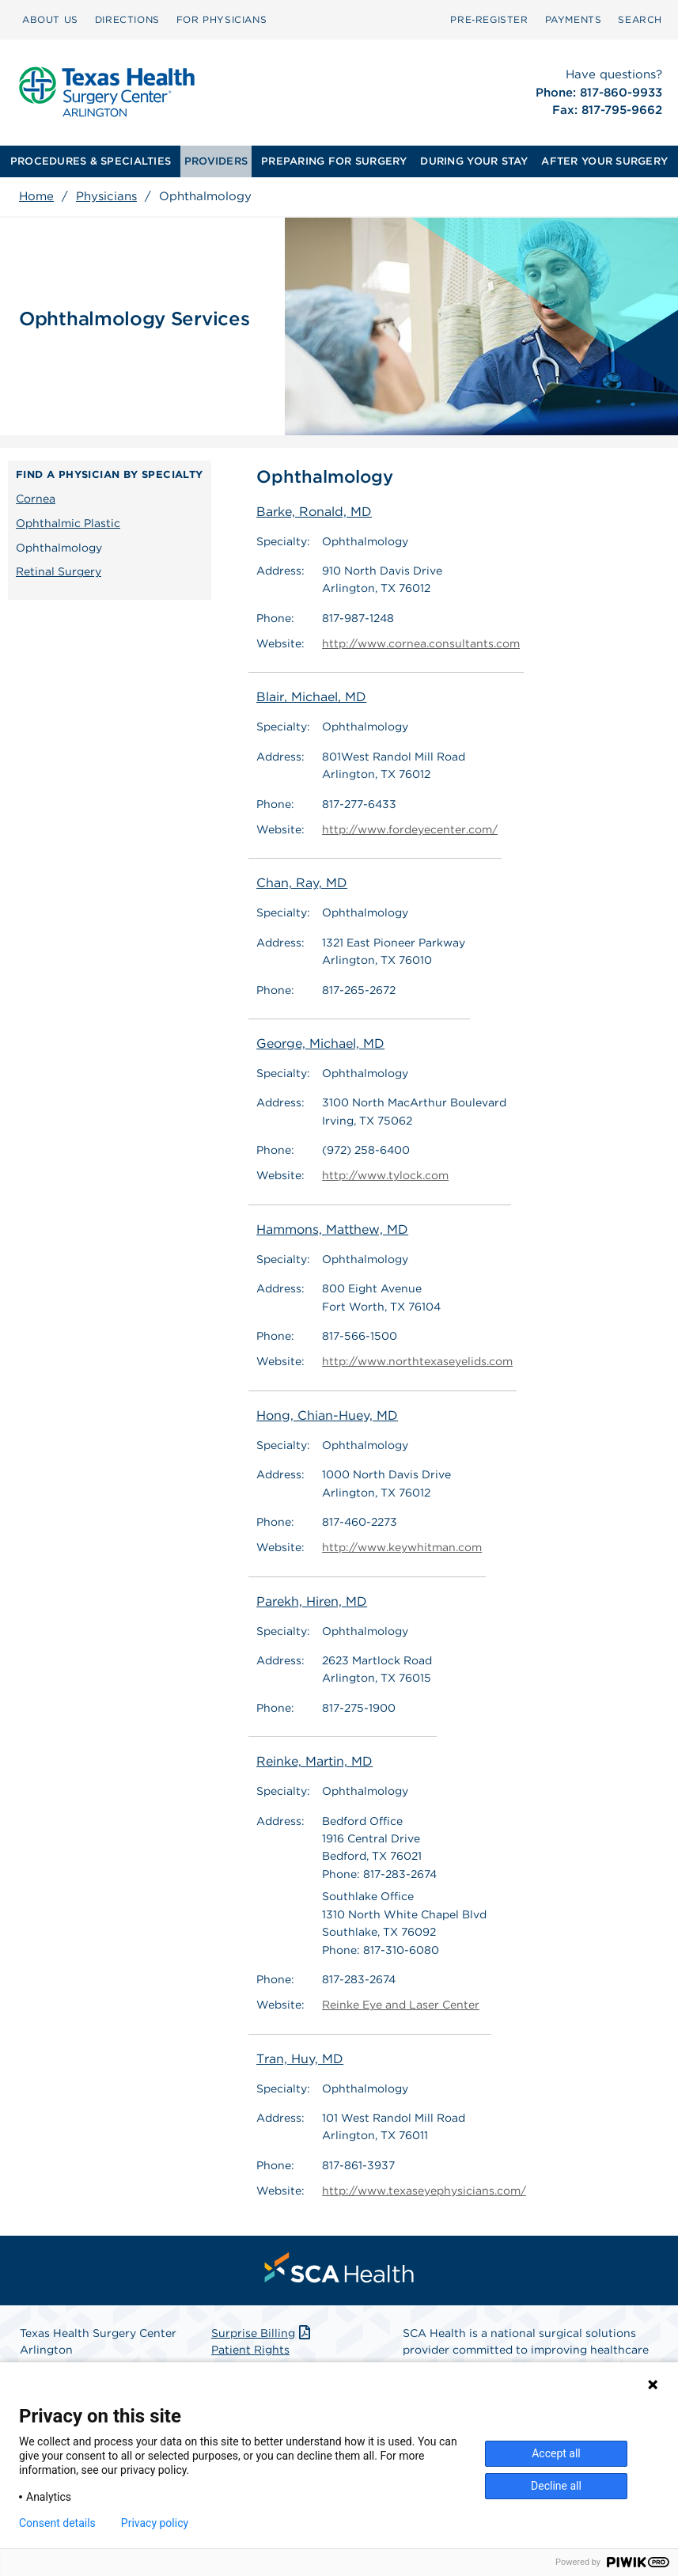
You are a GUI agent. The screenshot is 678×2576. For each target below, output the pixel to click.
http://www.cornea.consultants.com (421, 643)
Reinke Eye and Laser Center (400, 2003)
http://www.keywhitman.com (402, 1547)
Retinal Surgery (58, 571)
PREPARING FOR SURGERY (334, 161)
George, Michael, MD (320, 1043)
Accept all (556, 2453)
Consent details (57, 2523)
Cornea (35, 498)
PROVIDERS (216, 161)
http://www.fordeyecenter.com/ (410, 829)
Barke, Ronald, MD (314, 511)
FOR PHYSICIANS (221, 19)
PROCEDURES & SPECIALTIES (90, 161)
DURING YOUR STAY (474, 161)
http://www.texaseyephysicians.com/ (424, 2189)
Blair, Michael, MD (311, 697)
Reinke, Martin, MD (314, 1761)
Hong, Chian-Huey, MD (327, 1415)
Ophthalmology (59, 547)
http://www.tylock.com (385, 1176)
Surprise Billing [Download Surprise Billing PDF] (262, 2332)
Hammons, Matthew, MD (332, 1229)
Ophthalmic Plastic (68, 523)
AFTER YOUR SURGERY (604, 161)
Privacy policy (154, 2523)
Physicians (106, 196)
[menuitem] (50, 20)
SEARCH (640, 19)
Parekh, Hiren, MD (311, 1601)
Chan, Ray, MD (301, 882)
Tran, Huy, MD (299, 2058)
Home (36, 196)
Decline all (556, 2485)
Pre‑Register (489, 19)
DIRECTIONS (127, 19)
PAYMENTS (573, 19)
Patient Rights (250, 2349)
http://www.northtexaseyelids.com (417, 1362)
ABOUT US (50, 19)
